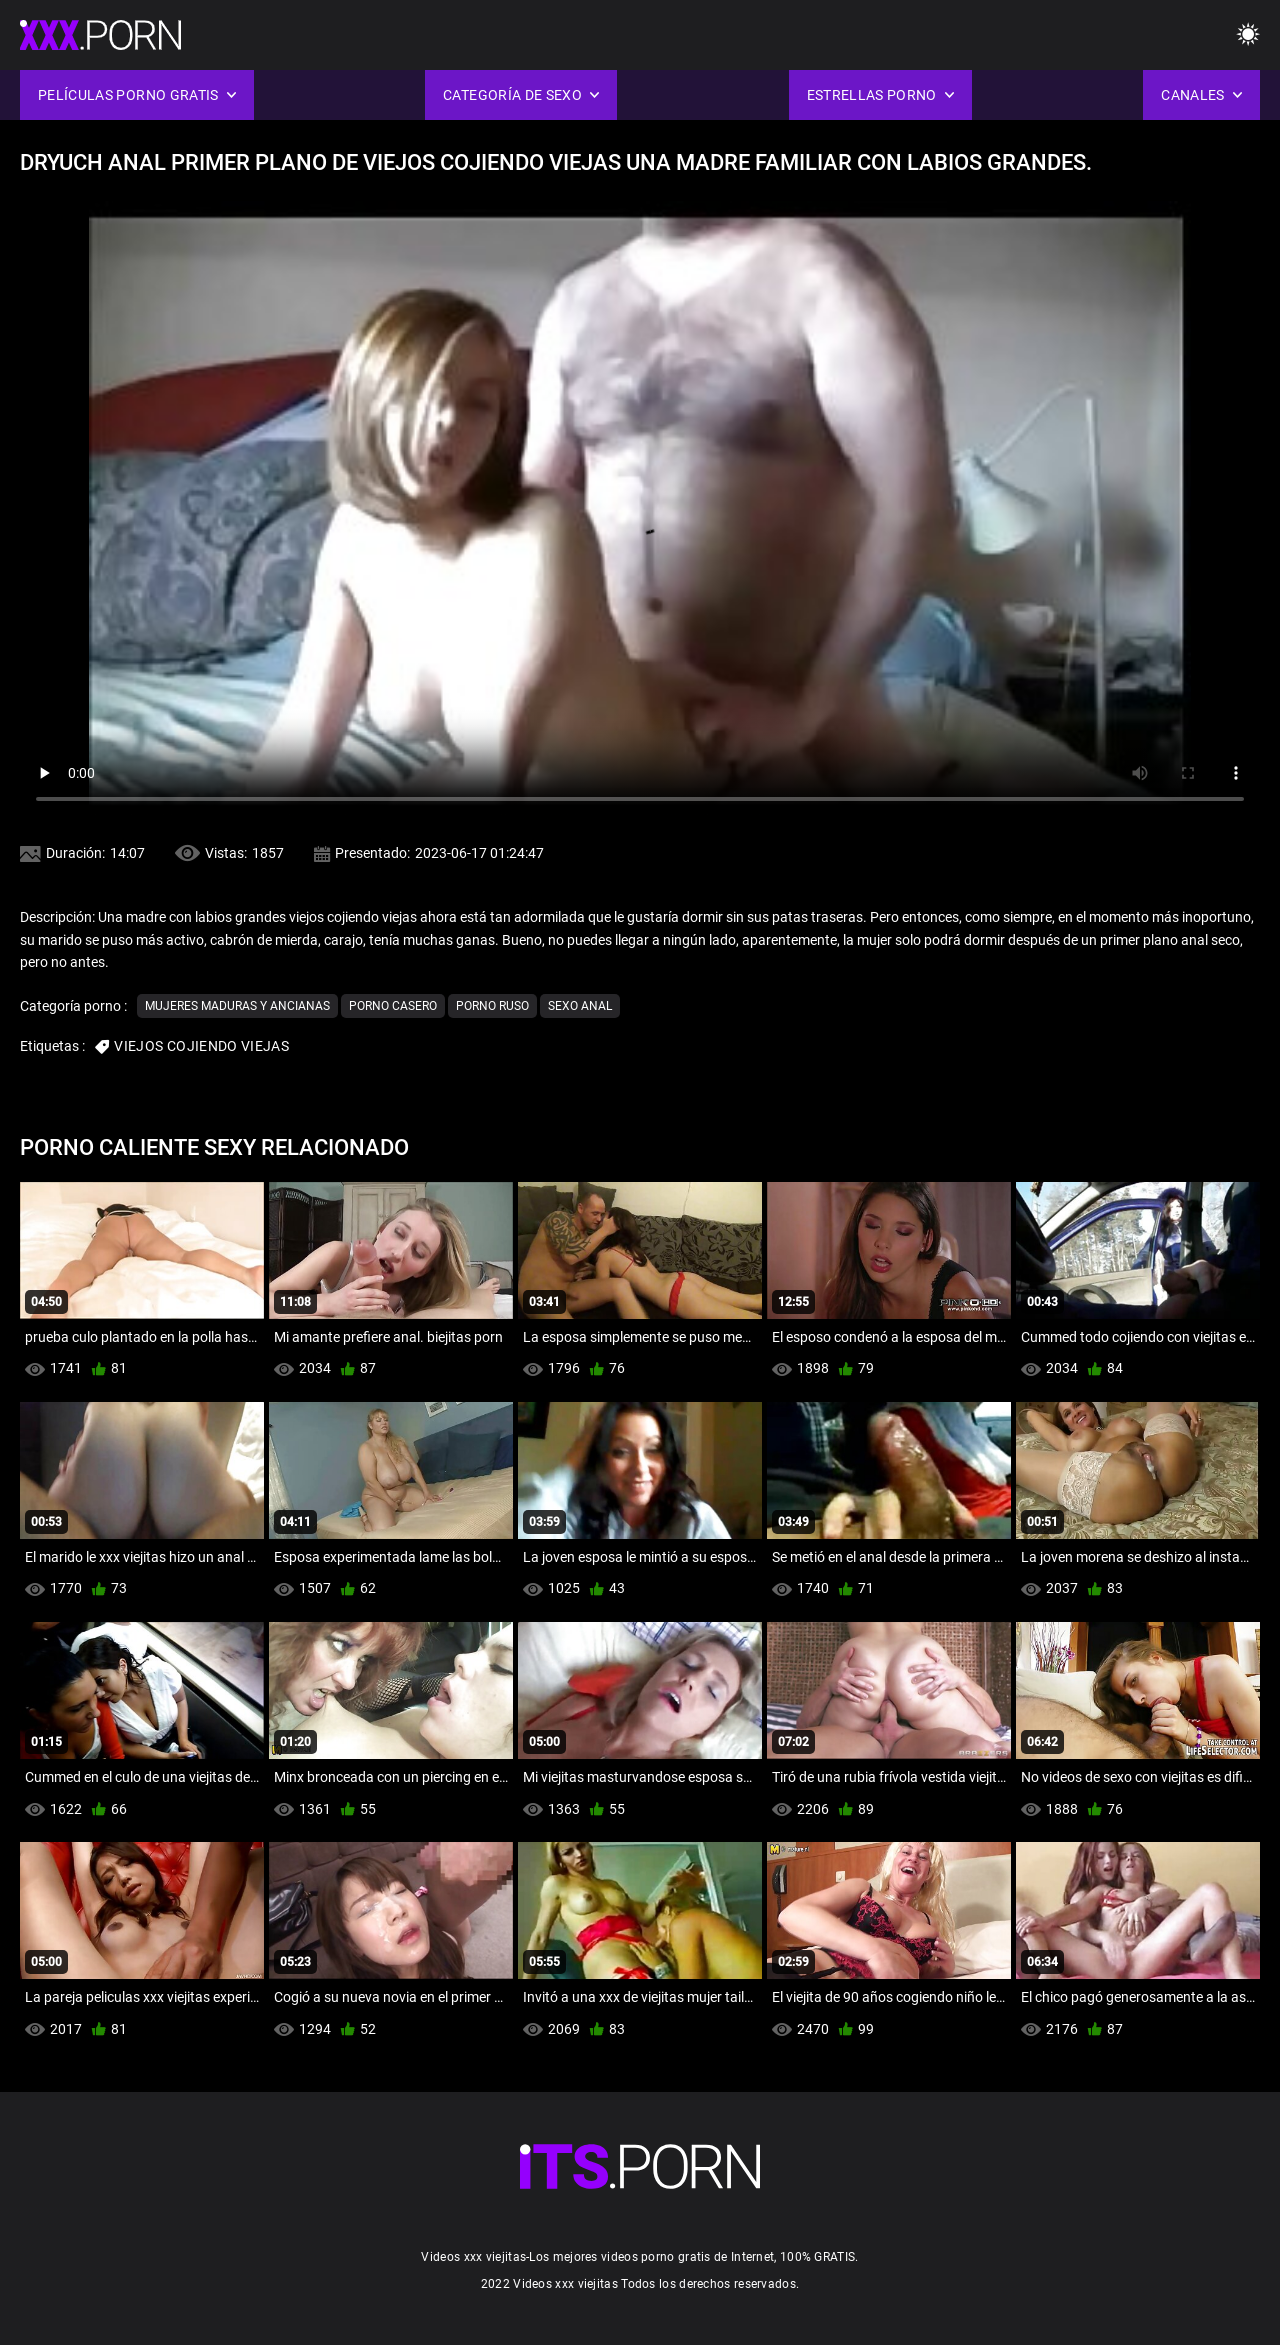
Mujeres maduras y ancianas (237, 1006)
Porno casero (393, 1006)
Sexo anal (580, 1006)
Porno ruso (492, 1006)
